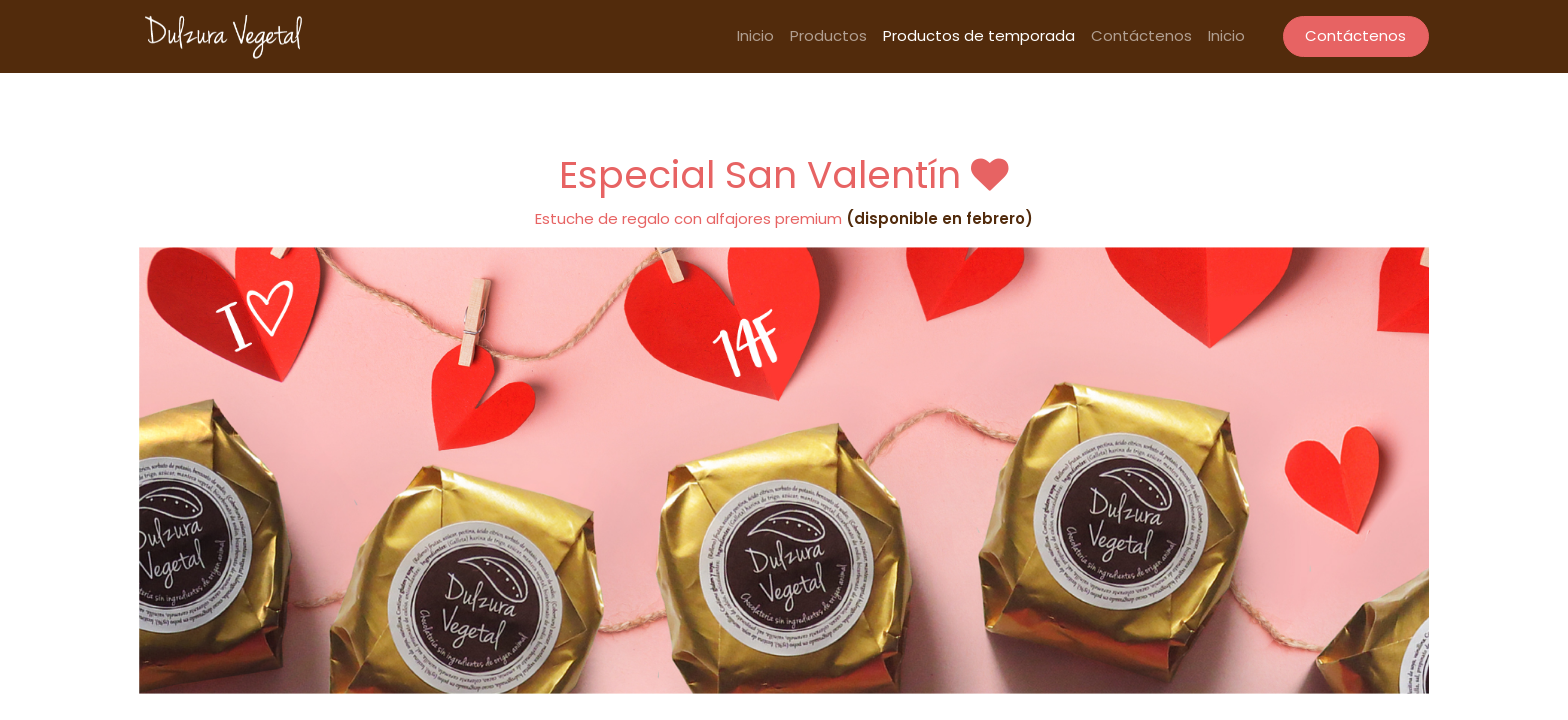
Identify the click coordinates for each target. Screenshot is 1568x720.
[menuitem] (755, 36)
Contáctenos (1355, 35)
